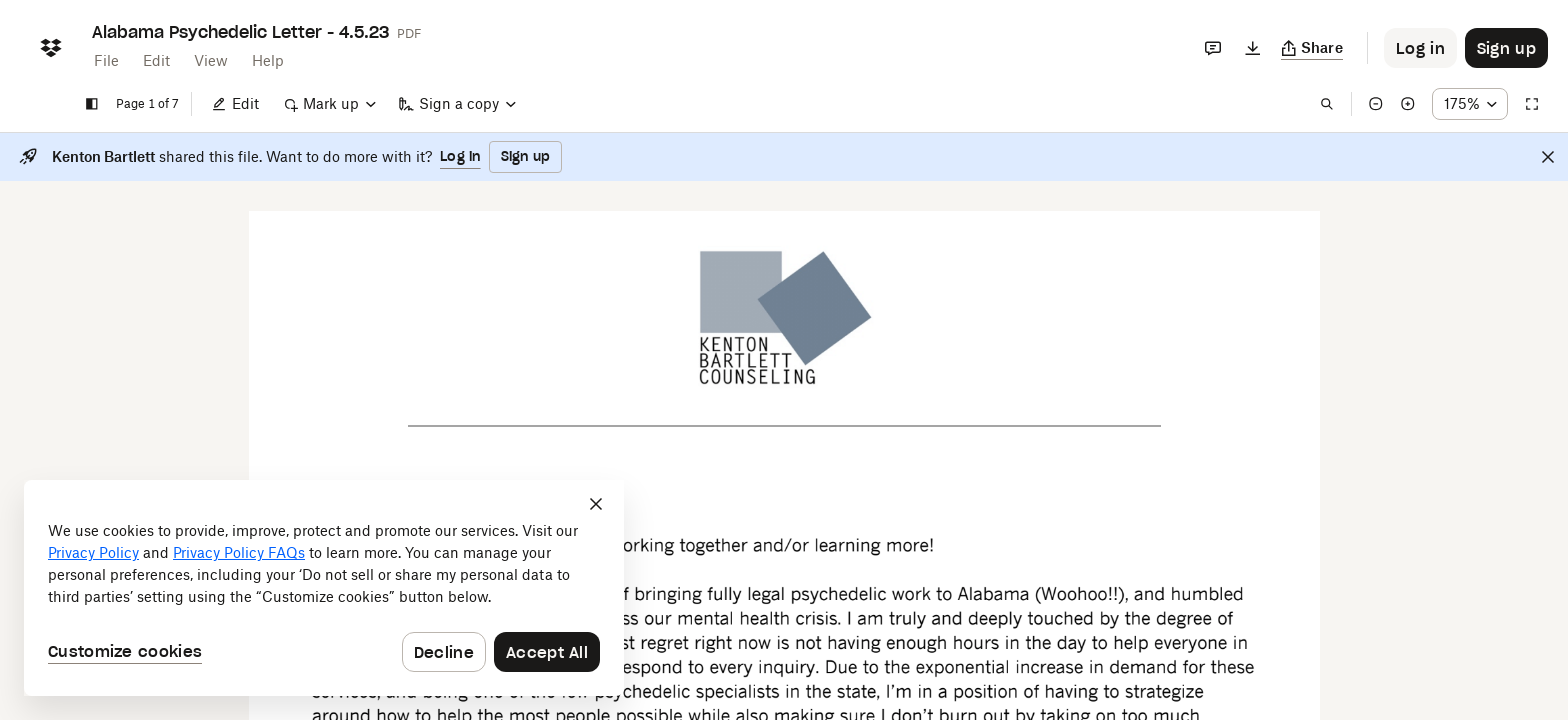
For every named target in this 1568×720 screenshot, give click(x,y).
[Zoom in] (1408, 104)
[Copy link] (1312, 48)
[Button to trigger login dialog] (1420, 48)
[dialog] (324, 588)
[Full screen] (1532, 104)
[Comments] (1213, 48)
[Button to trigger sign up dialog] (1506, 48)
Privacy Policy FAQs (239, 552)
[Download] (1253, 48)
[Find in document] (1327, 104)
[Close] (1548, 157)
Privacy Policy (93, 552)
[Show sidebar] (92, 104)
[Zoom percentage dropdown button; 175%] (1470, 104)
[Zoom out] (1376, 104)
